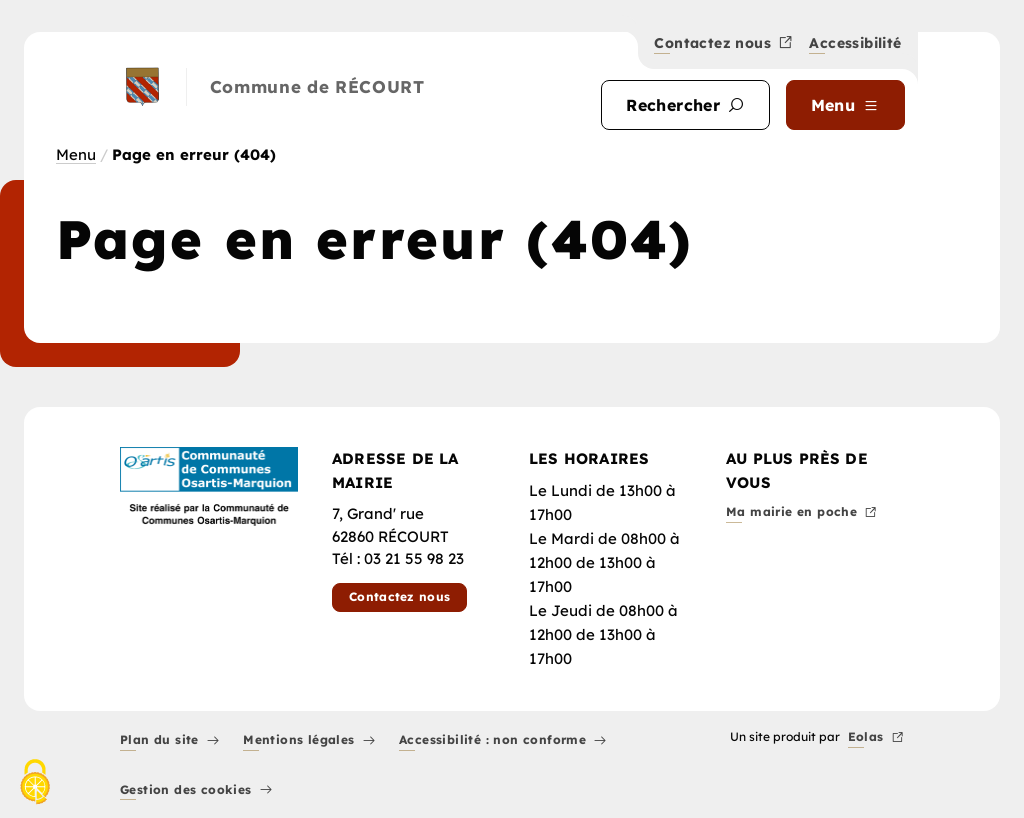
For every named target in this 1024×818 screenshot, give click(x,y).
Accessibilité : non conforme (503, 741)
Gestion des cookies (196, 790)
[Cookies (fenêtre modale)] (35, 783)
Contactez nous (723, 44)
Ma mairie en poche (802, 513)
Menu (76, 154)
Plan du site (169, 741)
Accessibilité (855, 44)
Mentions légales (309, 741)
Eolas (876, 738)
